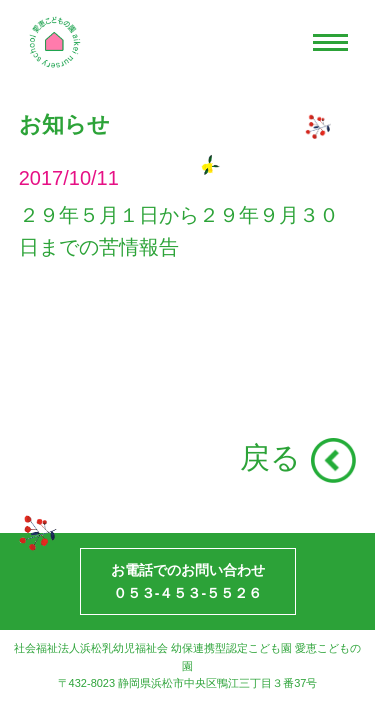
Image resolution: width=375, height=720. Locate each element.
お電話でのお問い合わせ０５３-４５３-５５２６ (188, 581)
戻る (270, 457)
